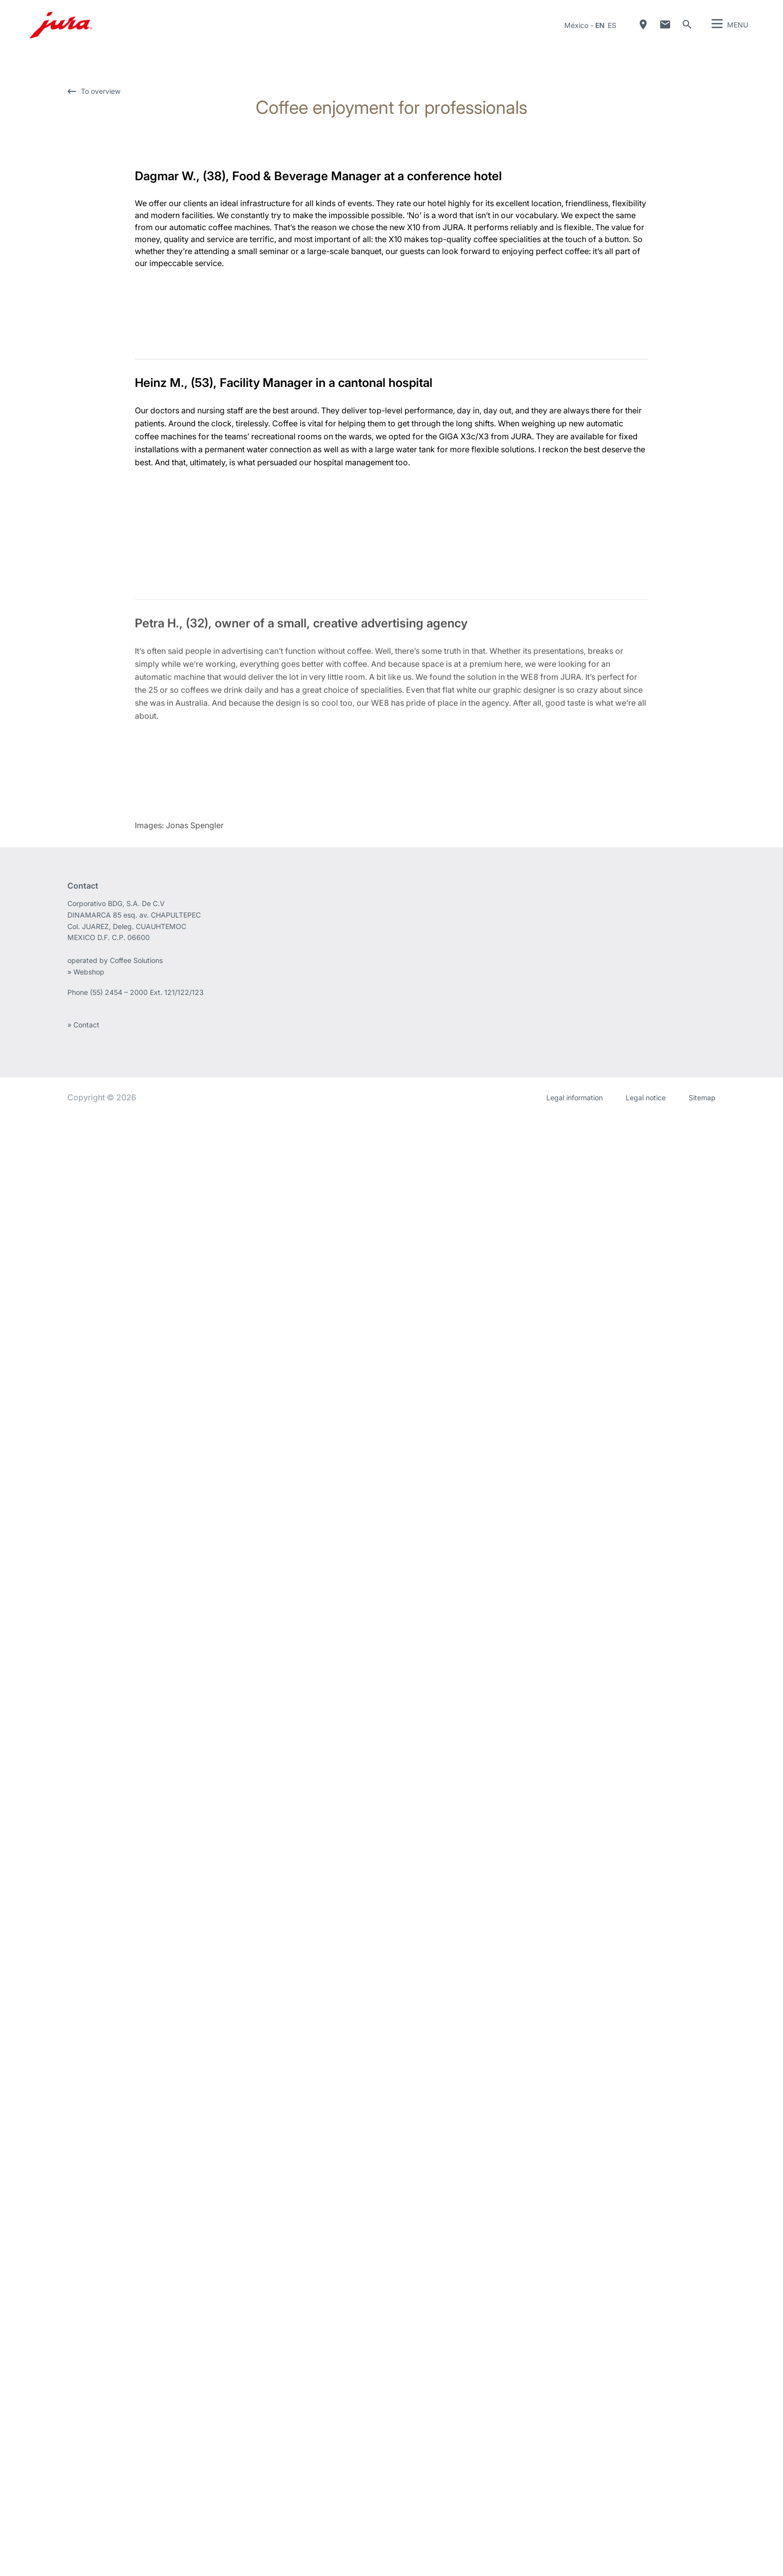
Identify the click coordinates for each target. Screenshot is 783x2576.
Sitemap (702, 2556)
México (576, 25)
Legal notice (646, 2556)
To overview (100, 91)
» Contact (83, 2483)
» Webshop (85, 2430)
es (612, 25)
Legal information (574, 2556)
